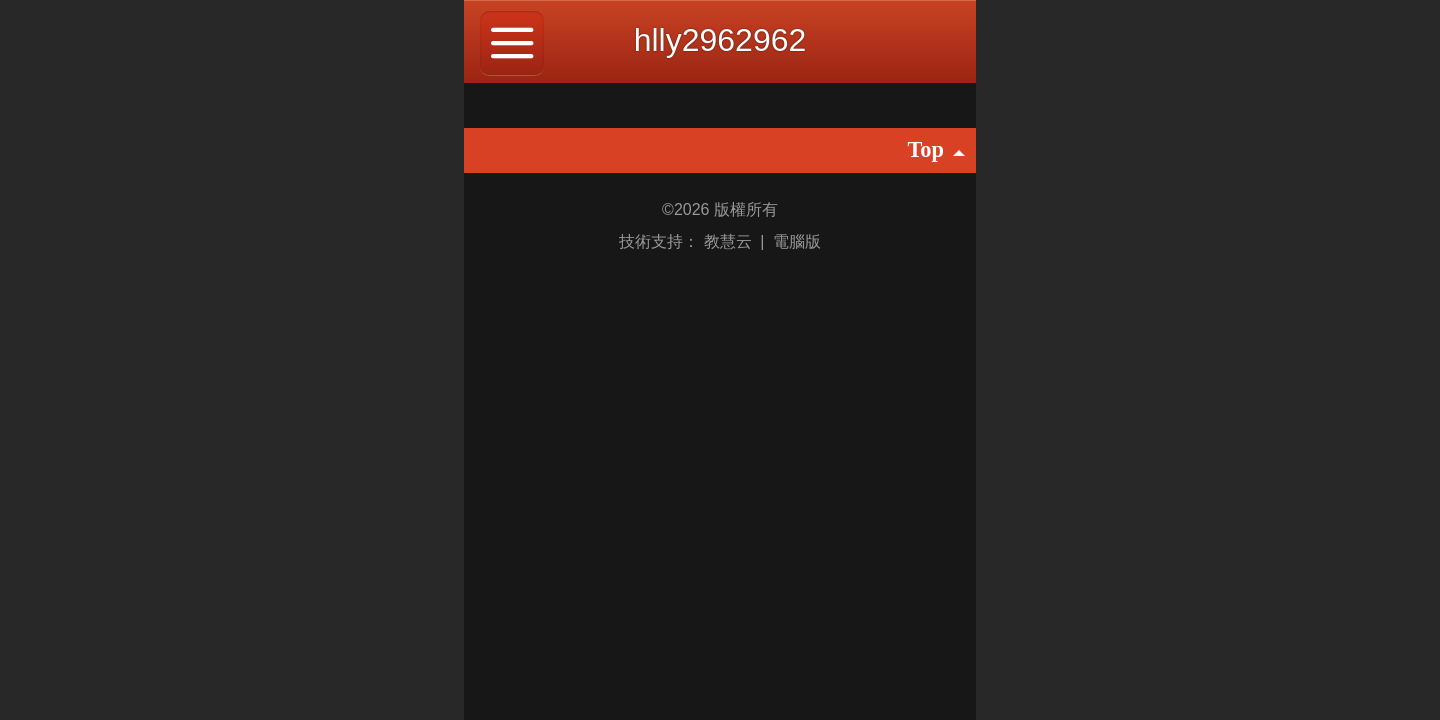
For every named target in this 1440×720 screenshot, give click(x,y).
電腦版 (797, 241)
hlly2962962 (720, 40)
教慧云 (730, 241)
